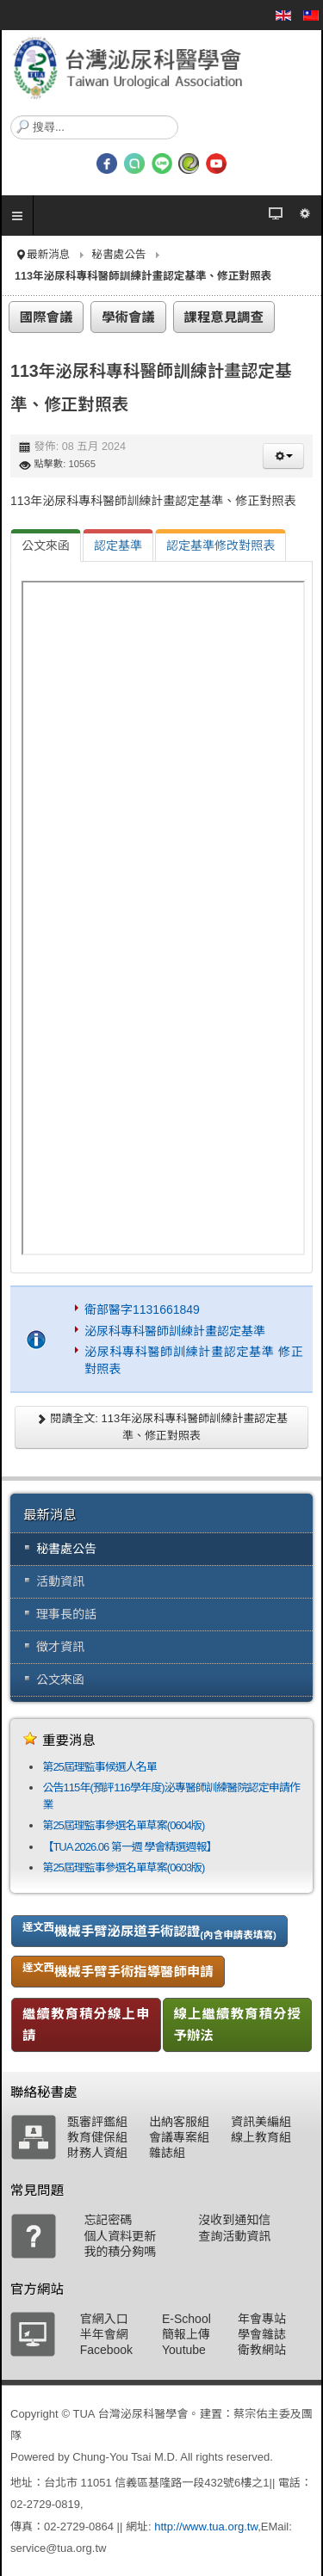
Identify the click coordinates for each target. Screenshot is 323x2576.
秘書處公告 (118, 255)
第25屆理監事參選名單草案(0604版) (123, 1825)
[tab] (45, 545)
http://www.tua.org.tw (206, 2526)
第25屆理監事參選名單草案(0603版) (123, 1867)
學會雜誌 (262, 2334)
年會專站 (262, 2319)
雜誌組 (167, 2153)
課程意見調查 (224, 317)
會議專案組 (179, 2137)
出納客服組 (179, 2122)
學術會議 (128, 317)
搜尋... (10, 115)
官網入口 (104, 2319)
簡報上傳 (186, 2334)
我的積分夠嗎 (120, 2252)
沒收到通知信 (234, 2220)
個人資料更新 (120, 2236)
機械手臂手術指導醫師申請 (118, 1970)
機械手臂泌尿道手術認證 (149, 1930)
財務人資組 (97, 2153)
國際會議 (46, 317)
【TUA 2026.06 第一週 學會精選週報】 (129, 1846)
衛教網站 (262, 2350)
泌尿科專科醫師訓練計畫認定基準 (174, 1331)
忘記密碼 (108, 2220)
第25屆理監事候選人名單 (99, 1766)
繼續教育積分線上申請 (86, 2024)
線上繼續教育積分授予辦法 (237, 2024)
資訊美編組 (261, 2122)
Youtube (184, 2350)
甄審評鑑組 (97, 2122)
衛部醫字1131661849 (142, 1309)
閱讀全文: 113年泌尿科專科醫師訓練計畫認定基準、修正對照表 (162, 1427)
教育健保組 (97, 2137)
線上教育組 (261, 2137)
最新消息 (48, 255)
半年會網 (104, 2334)
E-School (186, 2319)
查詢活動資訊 (234, 2236)
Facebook (106, 2350)
